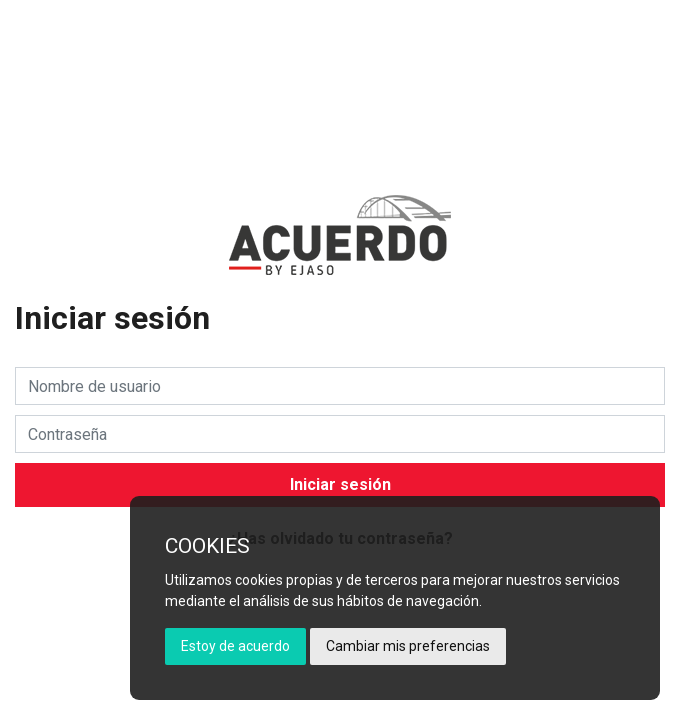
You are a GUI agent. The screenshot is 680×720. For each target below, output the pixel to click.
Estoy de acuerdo (235, 646)
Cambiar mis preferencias (408, 646)
